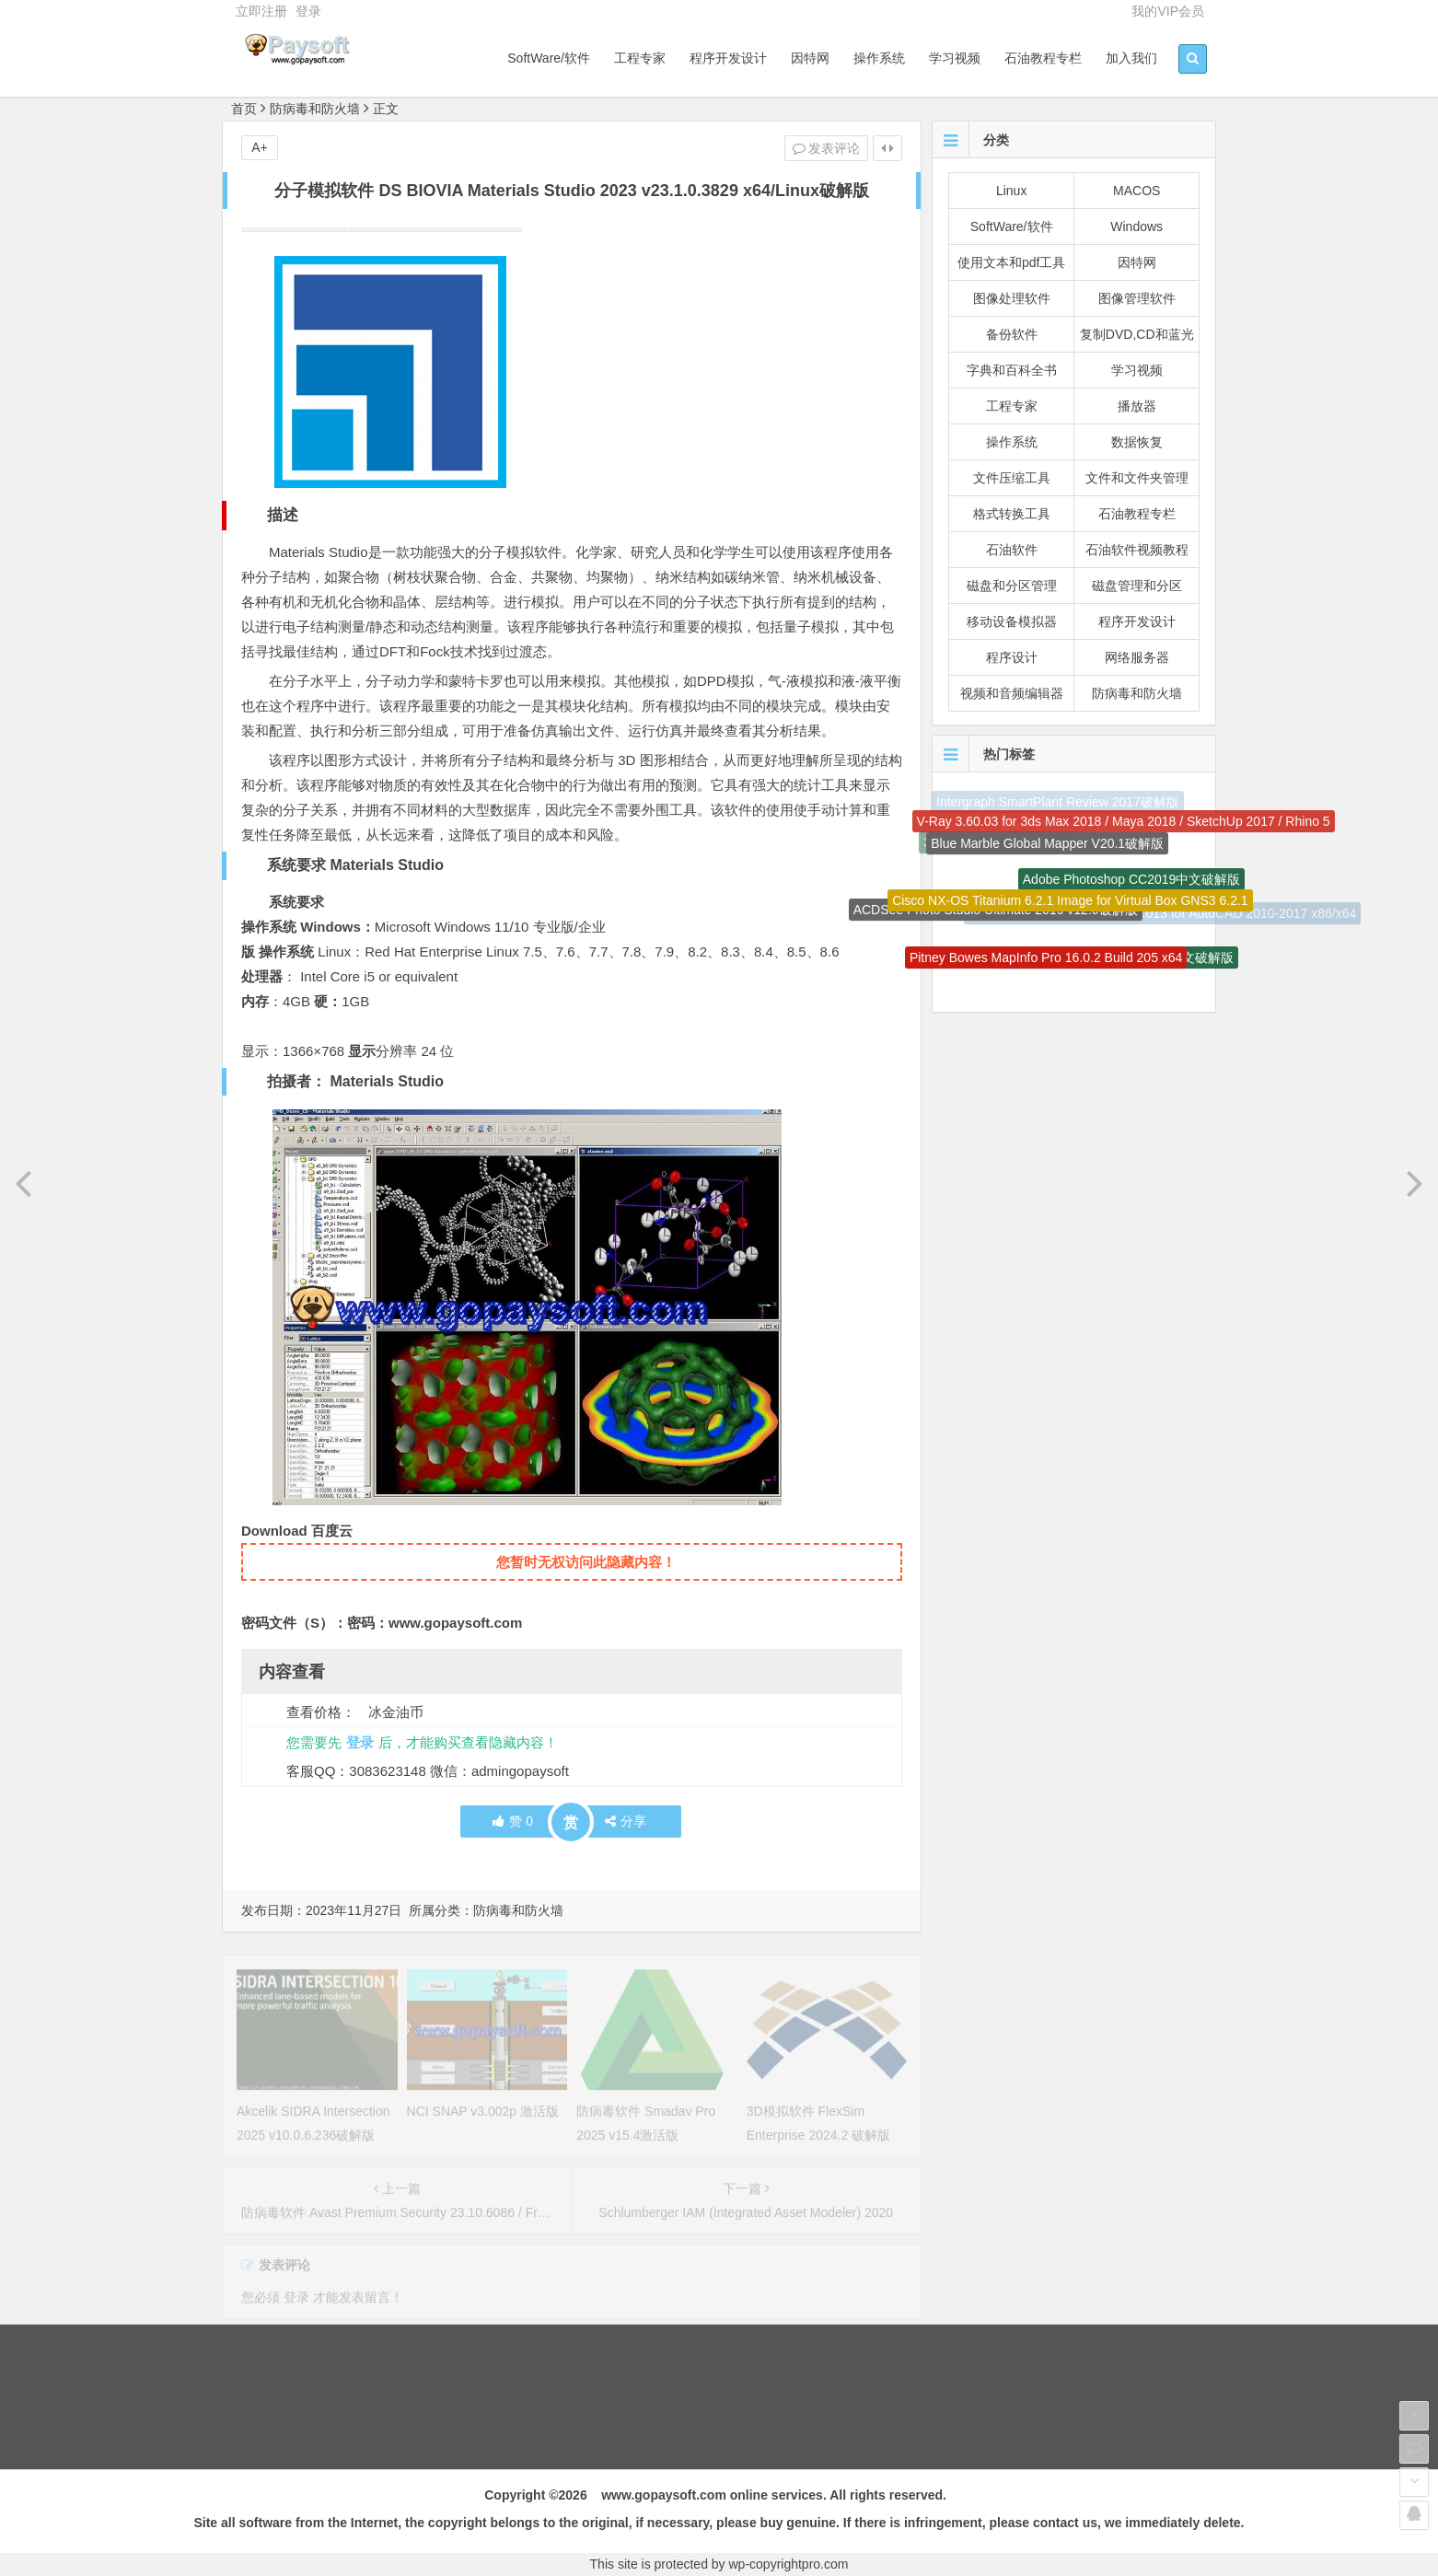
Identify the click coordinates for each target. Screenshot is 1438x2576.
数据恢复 (1137, 442)
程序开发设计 (728, 58)
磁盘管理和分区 (1137, 585)
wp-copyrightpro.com (789, 2564)
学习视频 (954, 58)
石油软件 (1012, 549)
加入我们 (1131, 58)
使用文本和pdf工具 (1011, 262)
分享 (625, 1821)
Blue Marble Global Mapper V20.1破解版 (1047, 848)
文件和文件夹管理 (1137, 477)
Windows (1136, 226)
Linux (1011, 190)
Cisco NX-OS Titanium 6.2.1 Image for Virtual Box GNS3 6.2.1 (1069, 907)
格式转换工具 (1011, 513)
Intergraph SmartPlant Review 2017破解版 (1057, 803)
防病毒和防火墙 (315, 108)
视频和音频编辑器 (1011, 693)
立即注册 (261, 11)
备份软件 (1012, 334)
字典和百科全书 (1012, 370)
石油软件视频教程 (1137, 549)
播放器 (1137, 406)
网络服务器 (1137, 657)
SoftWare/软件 (548, 58)
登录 (308, 11)
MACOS (1136, 190)
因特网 (810, 58)
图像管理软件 (1137, 298)
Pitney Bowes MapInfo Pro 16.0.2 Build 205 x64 (1046, 962)
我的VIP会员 (1167, 11)
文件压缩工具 (1011, 477)
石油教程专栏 (1043, 58)
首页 (244, 108)
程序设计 (1012, 657)
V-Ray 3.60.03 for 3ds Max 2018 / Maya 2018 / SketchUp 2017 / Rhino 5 (1123, 824)
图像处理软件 (1011, 298)
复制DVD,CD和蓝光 (1137, 334)
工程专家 (640, 58)
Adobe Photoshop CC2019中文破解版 (1132, 883)
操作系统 (879, 58)
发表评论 (827, 148)
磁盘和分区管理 (1012, 585)
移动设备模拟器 (1012, 621)
